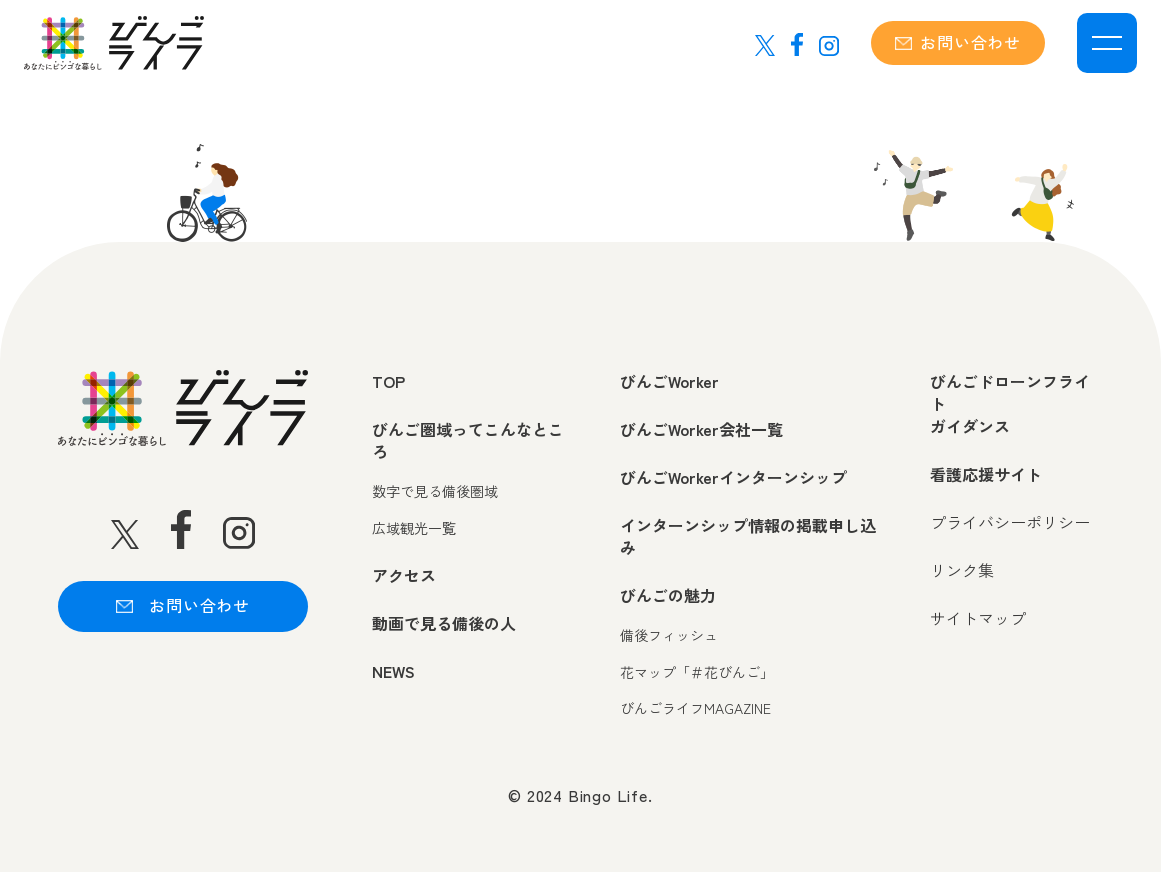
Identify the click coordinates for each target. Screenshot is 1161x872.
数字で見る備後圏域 (435, 491)
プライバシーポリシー (1010, 522)
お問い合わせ (958, 42)
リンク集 (962, 570)
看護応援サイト (986, 474)
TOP (388, 381)
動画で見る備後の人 (444, 623)
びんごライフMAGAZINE (695, 708)
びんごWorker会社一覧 (701, 429)
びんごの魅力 (668, 595)
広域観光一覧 (414, 528)
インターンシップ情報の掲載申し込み (748, 536)
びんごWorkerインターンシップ (733, 477)
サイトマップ (978, 618)
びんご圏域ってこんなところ (468, 440)
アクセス (404, 575)
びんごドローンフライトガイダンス (1010, 403)
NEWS (393, 671)
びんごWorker (669, 381)
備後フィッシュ (669, 635)
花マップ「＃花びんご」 (697, 672)
